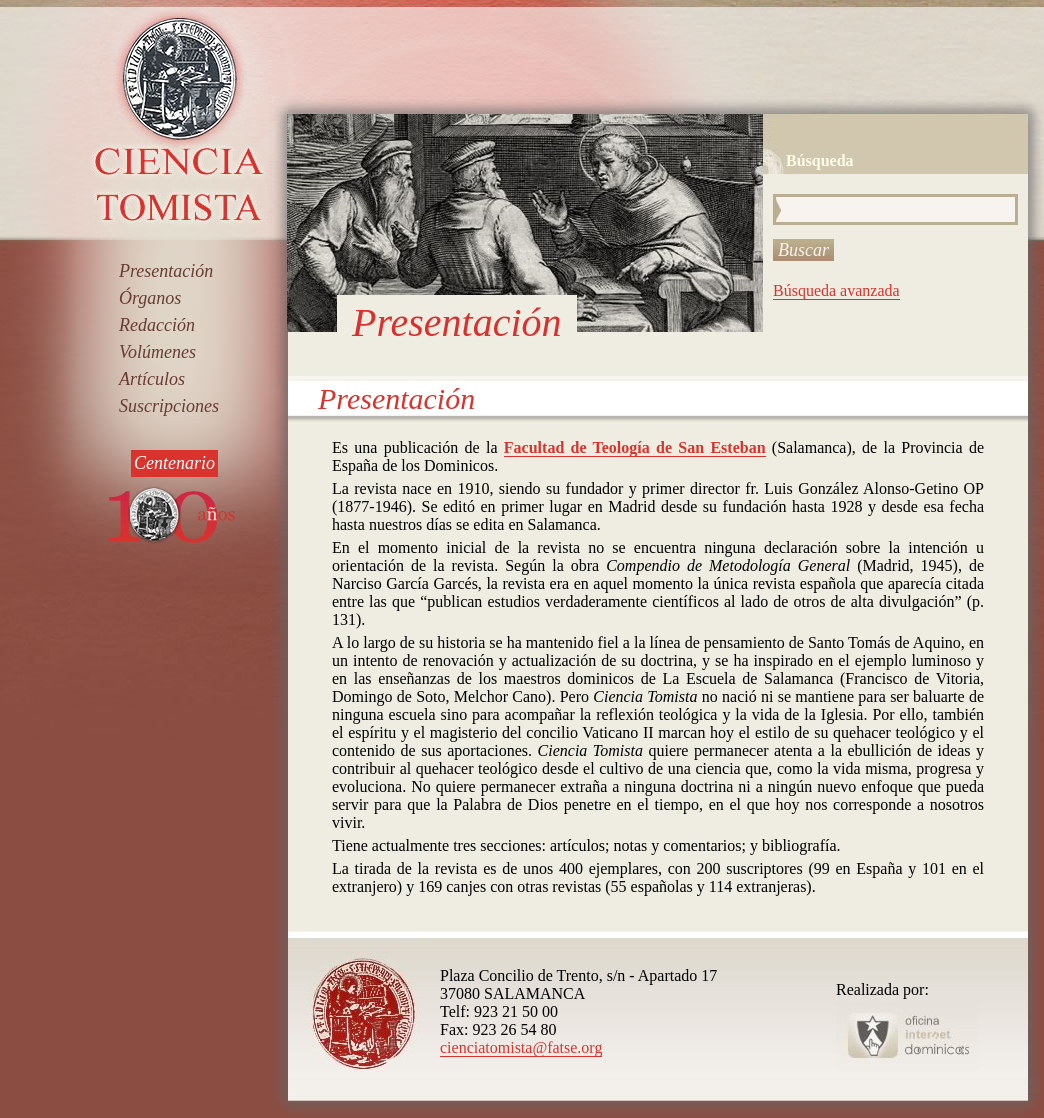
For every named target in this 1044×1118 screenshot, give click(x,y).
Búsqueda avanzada (836, 290)
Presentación (166, 271)
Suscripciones (169, 406)
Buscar (803, 250)
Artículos (152, 379)
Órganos (150, 298)
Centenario (174, 463)
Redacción (157, 325)
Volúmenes (157, 352)
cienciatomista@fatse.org (521, 1047)
